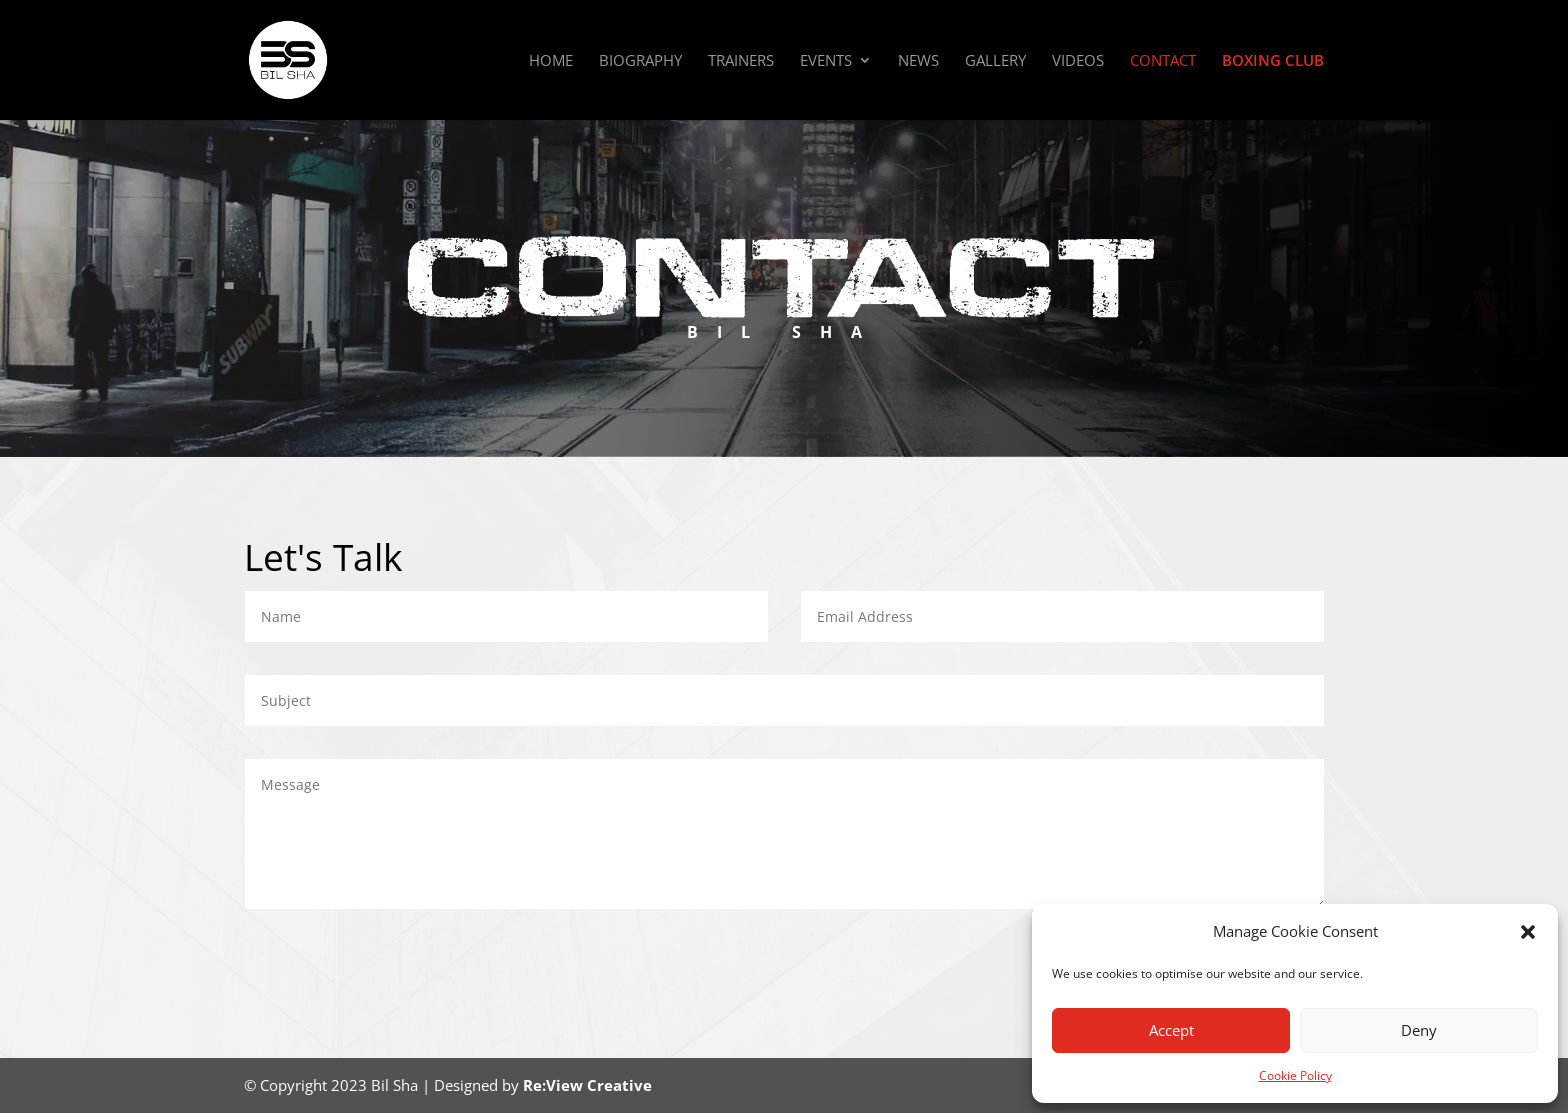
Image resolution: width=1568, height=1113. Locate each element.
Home (551, 61)
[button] (1528, 932)
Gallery (995, 61)
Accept (1171, 1030)
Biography (640, 61)
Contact (1163, 61)
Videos (1078, 61)
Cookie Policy (1295, 1075)
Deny (1419, 1030)
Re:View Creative (587, 1085)
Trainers (741, 61)
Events (826, 61)
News (918, 61)
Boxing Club (1273, 61)
